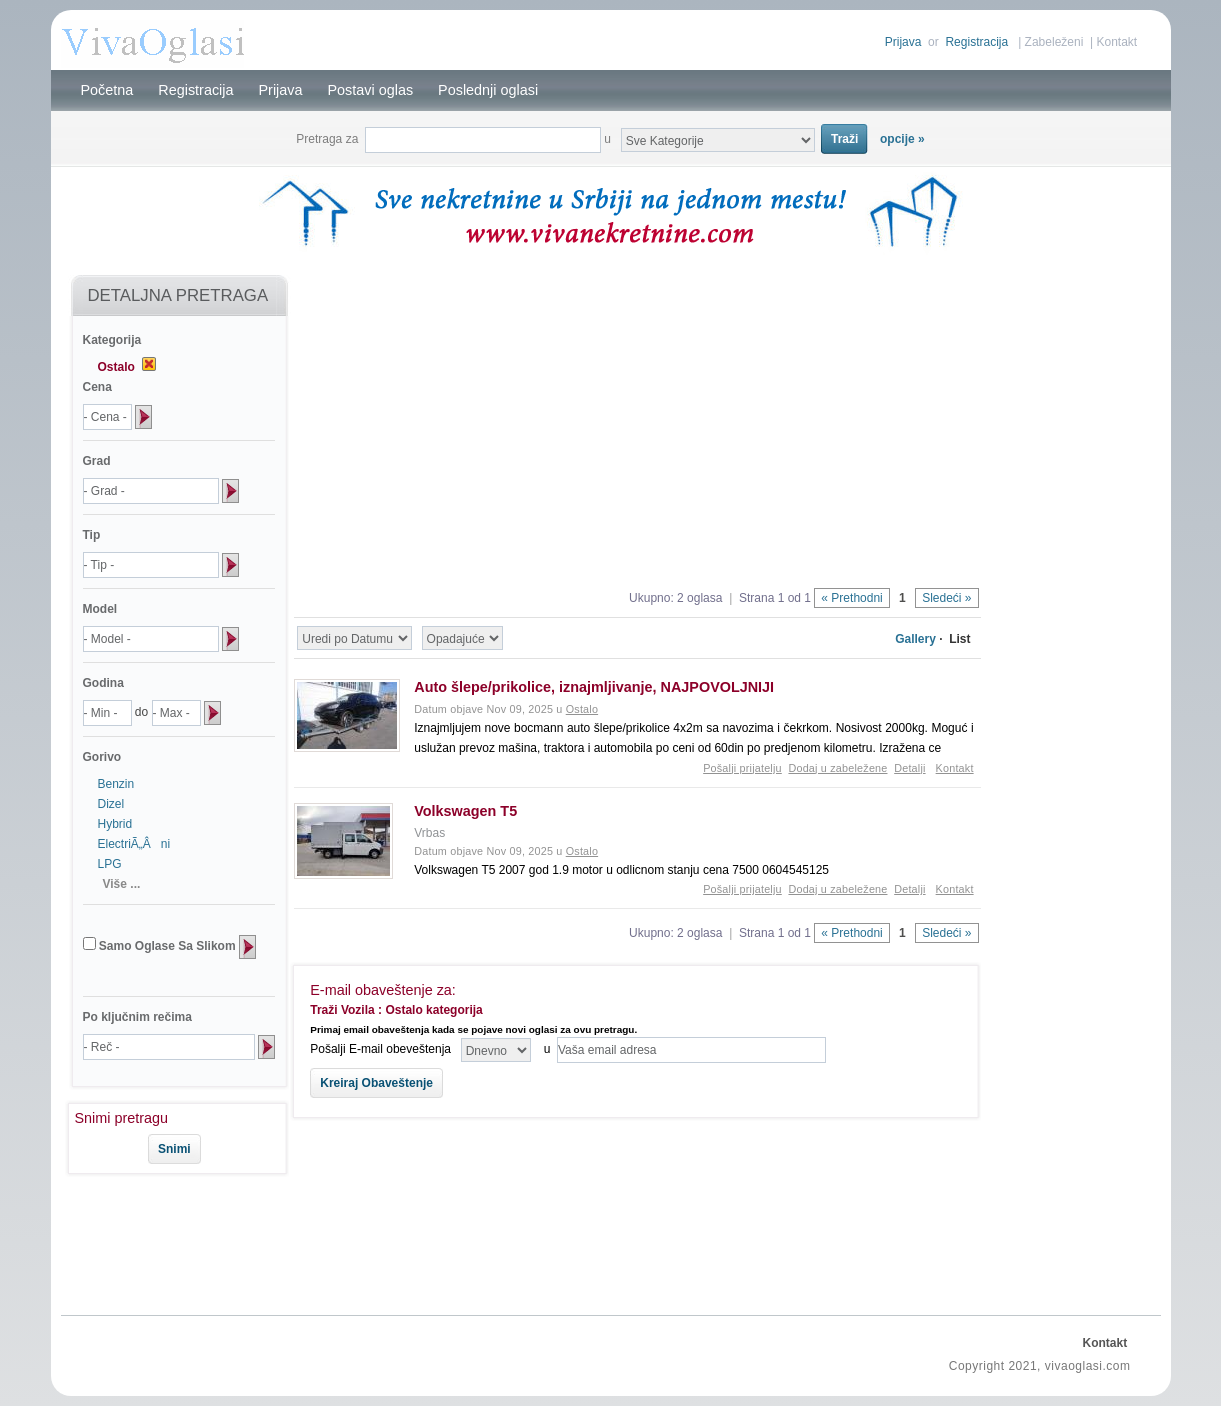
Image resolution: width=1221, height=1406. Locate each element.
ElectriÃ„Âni (134, 844)
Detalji (909, 768)
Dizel (111, 804)
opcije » (902, 139)
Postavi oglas (371, 90)
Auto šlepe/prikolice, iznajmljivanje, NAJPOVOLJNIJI (594, 687)
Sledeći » (946, 598)
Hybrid (115, 824)
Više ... (122, 884)
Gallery (915, 639)
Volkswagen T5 (465, 811)
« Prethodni (851, 598)
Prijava (903, 42)
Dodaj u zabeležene (837, 768)
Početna (107, 90)
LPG (110, 864)
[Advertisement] (169, 1241)
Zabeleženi (1054, 42)
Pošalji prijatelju (742, 768)
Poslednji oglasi (488, 90)
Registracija (976, 42)
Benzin (116, 784)
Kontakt (1116, 42)
